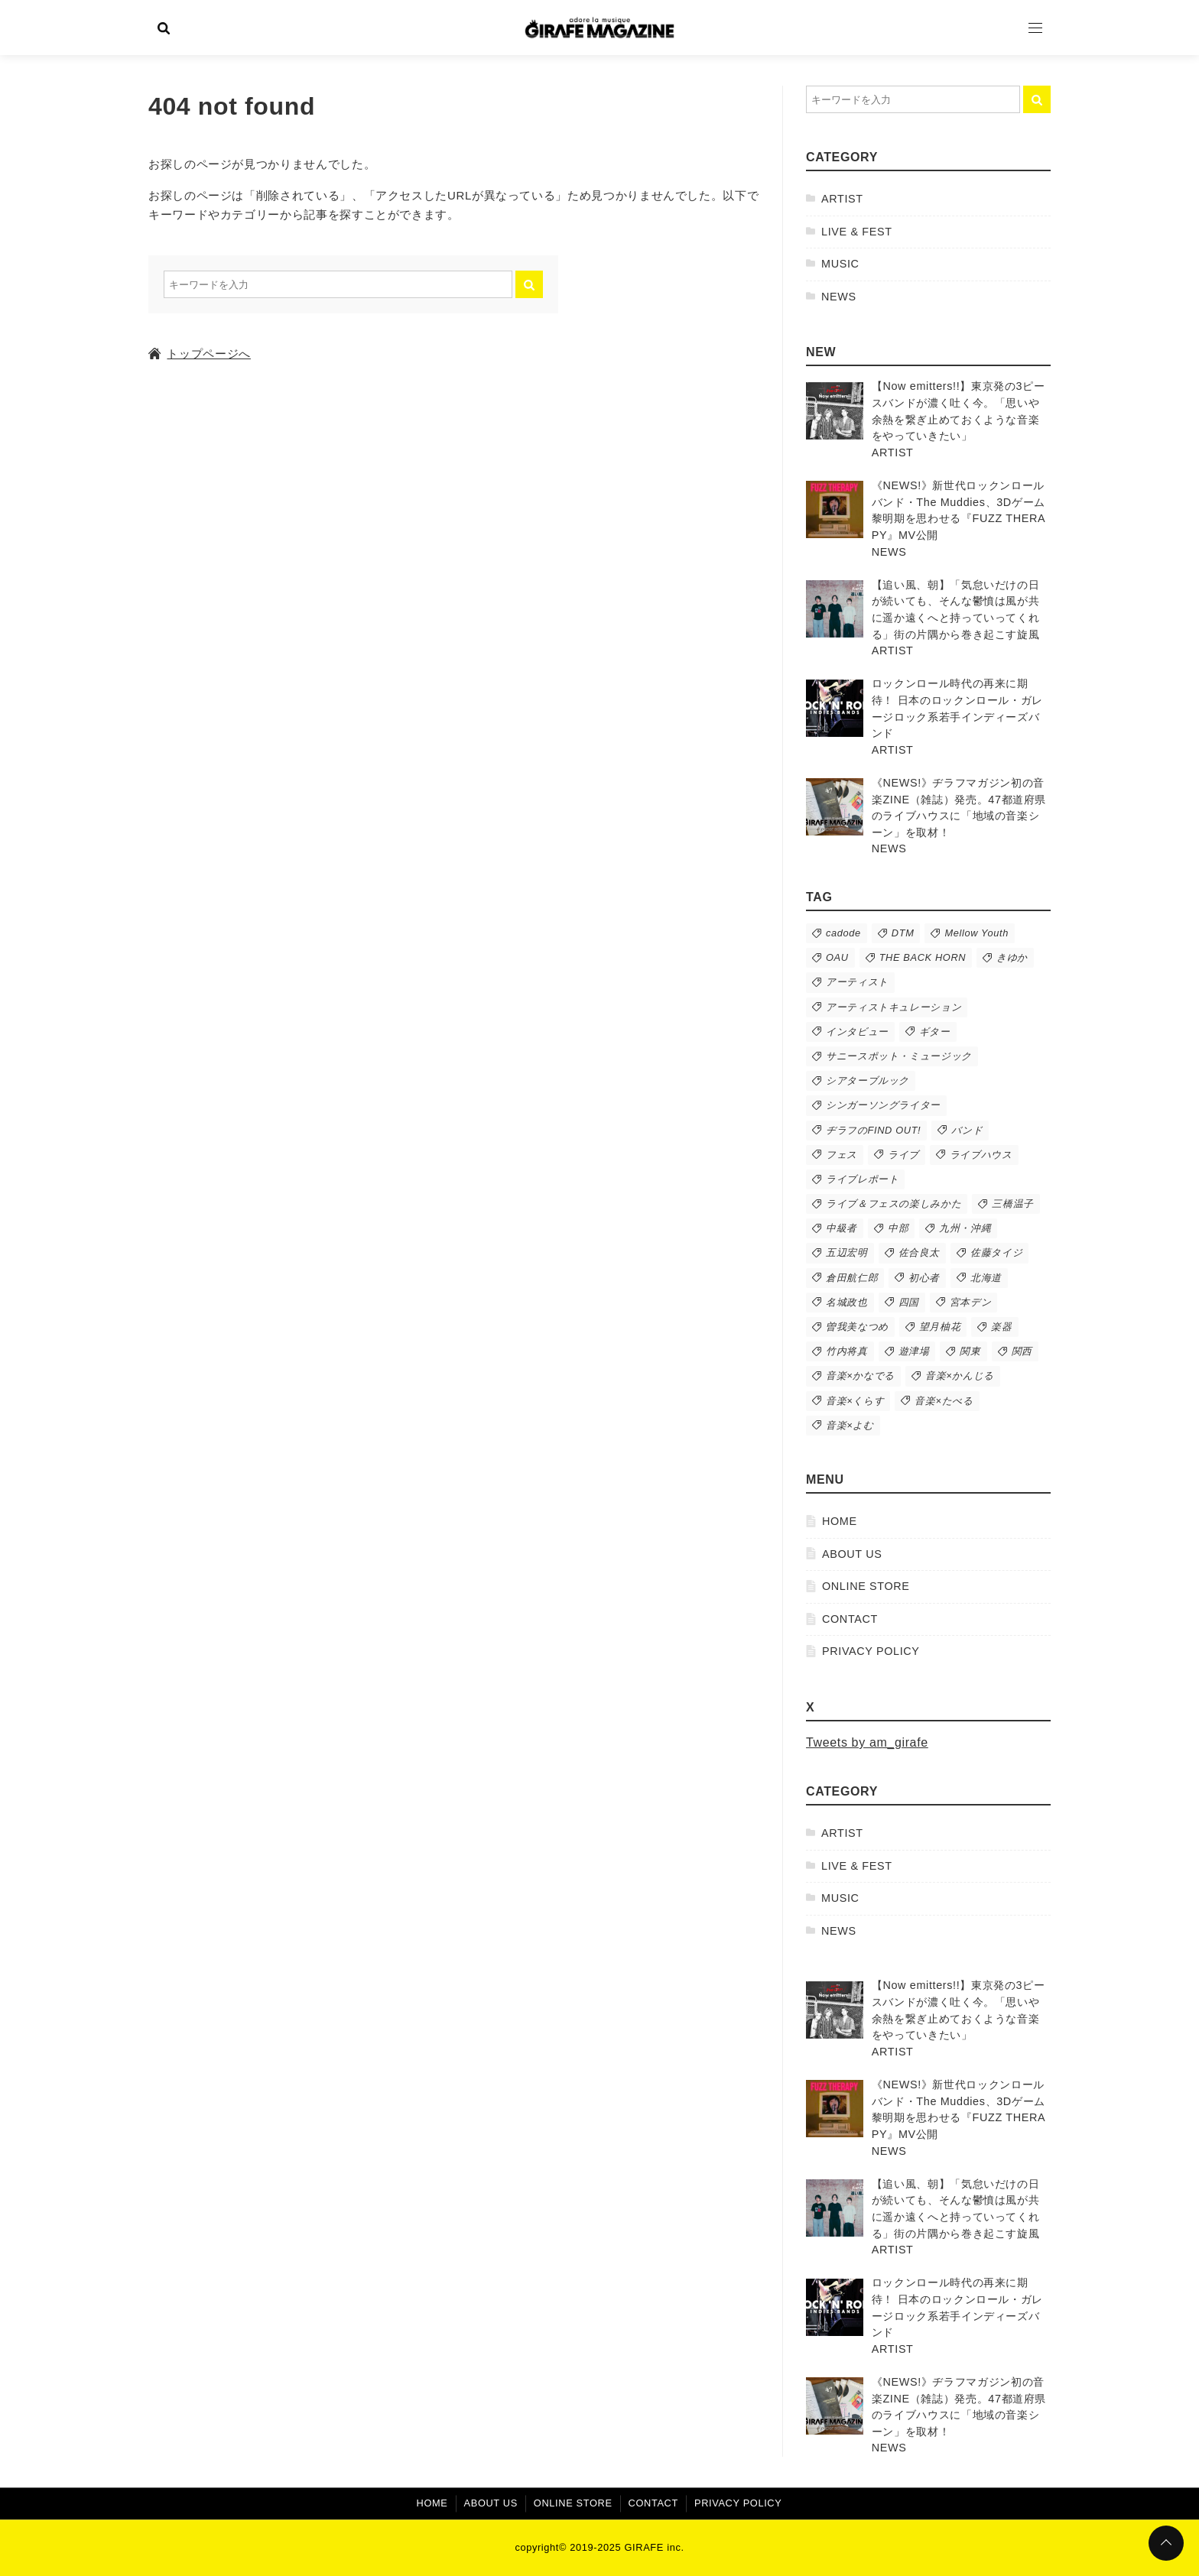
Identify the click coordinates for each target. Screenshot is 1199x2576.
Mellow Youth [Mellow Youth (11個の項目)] (976, 933)
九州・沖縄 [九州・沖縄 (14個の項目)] (965, 1228)
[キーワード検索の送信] (529, 284)
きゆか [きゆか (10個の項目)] (1012, 957)
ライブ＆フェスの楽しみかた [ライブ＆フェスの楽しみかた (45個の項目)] (893, 1203)
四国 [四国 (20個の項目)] (908, 1302)
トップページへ (199, 353)
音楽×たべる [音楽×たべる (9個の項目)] (944, 1400)
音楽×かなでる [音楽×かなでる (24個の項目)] (860, 1375)
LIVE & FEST (856, 231)
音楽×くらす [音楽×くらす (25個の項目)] (855, 1400)
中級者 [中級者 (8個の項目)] (841, 1228)
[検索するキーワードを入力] (338, 284)
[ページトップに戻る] (1166, 2543)
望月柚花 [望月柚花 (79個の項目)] (940, 1326)
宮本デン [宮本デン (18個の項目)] (971, 1302)
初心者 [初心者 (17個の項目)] (924, 1277)
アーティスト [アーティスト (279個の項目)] (857, 982)
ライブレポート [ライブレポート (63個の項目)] (862, 1179)
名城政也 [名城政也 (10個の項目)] (847, 1302)
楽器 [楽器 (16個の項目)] (1001, 1326)
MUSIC (840, 264)
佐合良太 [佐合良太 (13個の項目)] (919, 1252)
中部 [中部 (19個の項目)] (898, 1228)
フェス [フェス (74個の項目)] (841, 1154)
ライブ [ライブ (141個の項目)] (903, 1154)
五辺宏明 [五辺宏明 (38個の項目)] (847, 1252)
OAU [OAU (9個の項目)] (837, 957)
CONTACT (850, 1619)
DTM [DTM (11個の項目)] (903, 933)
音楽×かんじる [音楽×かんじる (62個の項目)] (959, 1375)
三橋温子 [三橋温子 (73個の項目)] (1013, 1203)
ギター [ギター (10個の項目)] (934, 1031)
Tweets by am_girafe (867, 1742)
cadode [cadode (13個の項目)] (843, 933)
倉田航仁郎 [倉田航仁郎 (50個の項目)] (852, 1277)
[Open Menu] (1035, 27)
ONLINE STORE (866, 1586)
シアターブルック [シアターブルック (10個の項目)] (867, 1080)
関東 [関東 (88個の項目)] (970, 1351)
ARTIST (842, 199)
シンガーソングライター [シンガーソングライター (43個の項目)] (883, 1105)
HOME (839, 1521)
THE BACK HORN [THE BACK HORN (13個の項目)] (923, 957)
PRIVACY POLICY (871, 1651)
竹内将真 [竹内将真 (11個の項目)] (847, 1351)
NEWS (838, 296)
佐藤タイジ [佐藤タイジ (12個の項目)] (996, 1252)
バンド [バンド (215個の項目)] (967, 1130)
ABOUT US (852, 1554)
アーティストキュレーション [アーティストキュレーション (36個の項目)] (893, 1007)
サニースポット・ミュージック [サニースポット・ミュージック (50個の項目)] (899, 1056)
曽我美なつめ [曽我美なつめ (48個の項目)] (857, 1326)
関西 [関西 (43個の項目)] (1022, 1351)
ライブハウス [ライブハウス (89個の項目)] (981, 1154)
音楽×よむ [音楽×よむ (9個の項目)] (850, 1425)
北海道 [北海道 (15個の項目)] (986, 1277)
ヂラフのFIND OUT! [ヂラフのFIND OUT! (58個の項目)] (873, 1130)
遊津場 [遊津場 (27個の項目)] (914, 1351)
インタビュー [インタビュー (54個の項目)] (857, 1031)
